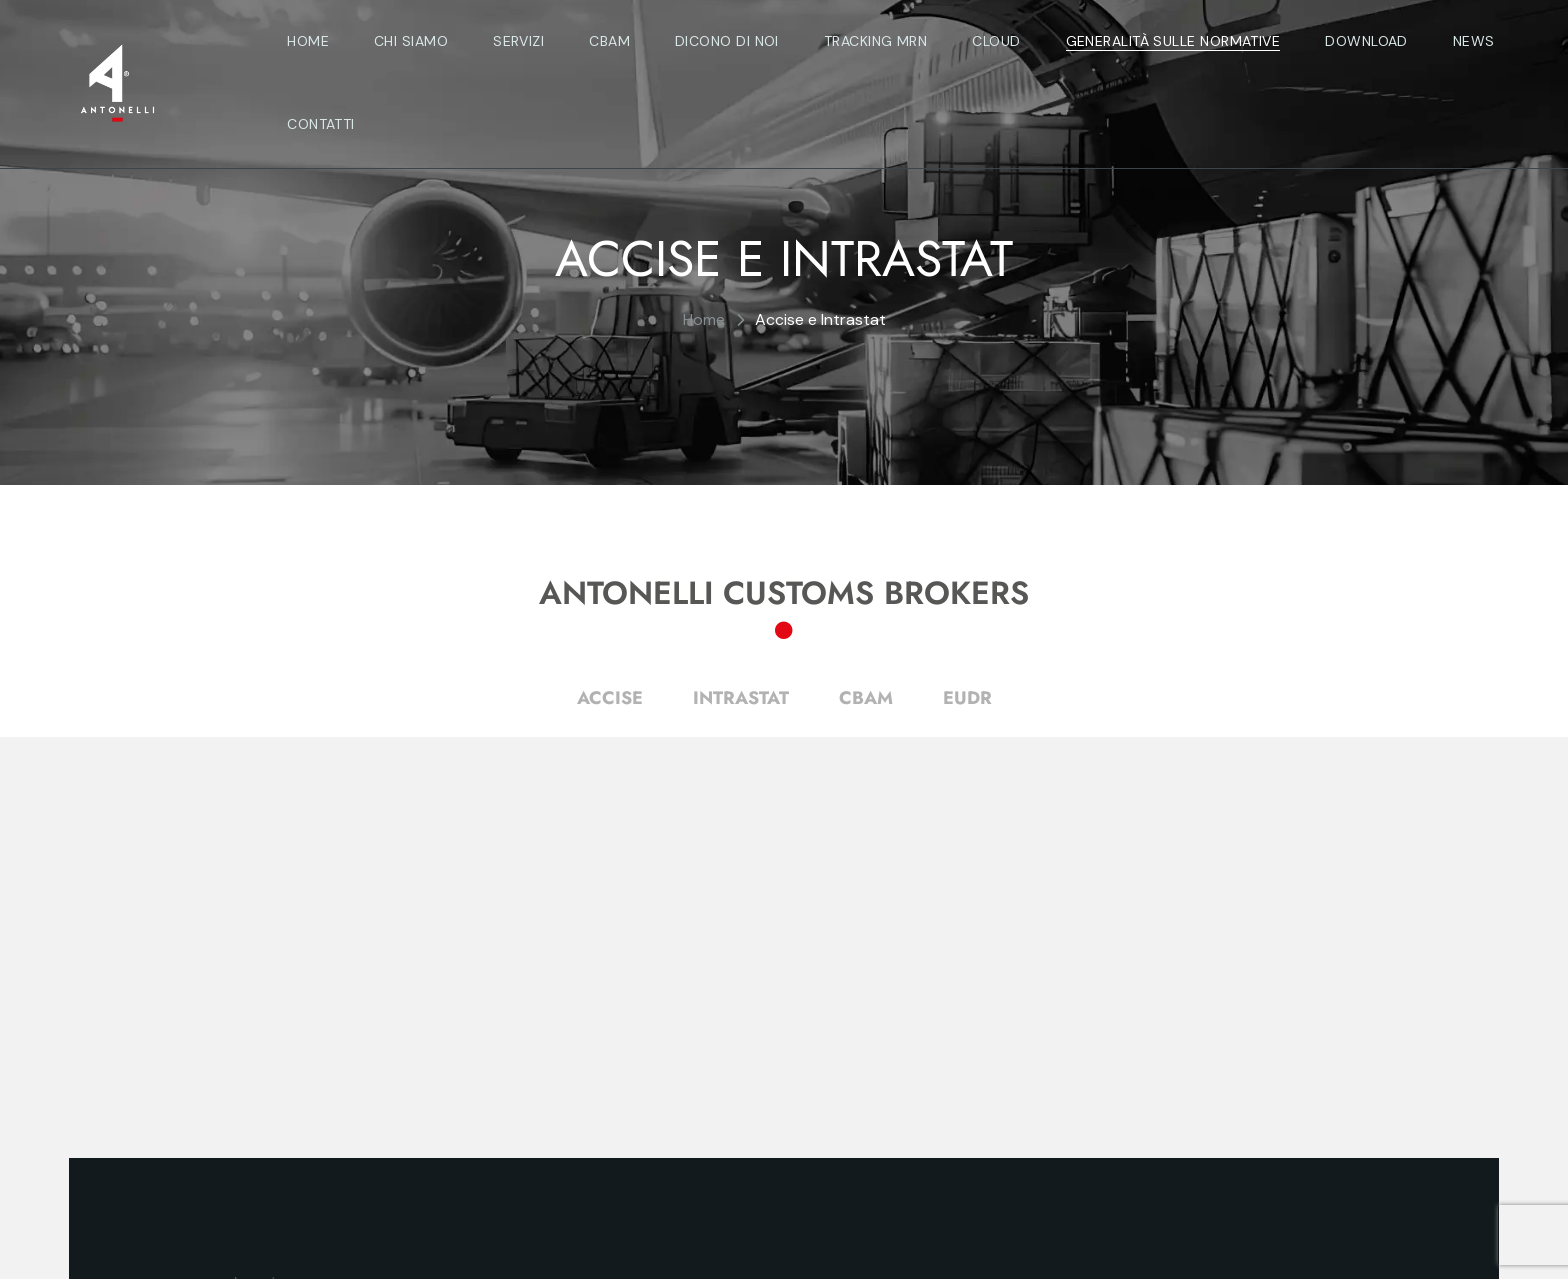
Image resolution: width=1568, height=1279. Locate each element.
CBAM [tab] (866, 698)
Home (704, 319)
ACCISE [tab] (610, 698)
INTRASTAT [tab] (741, 698)
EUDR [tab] (967, 698)
